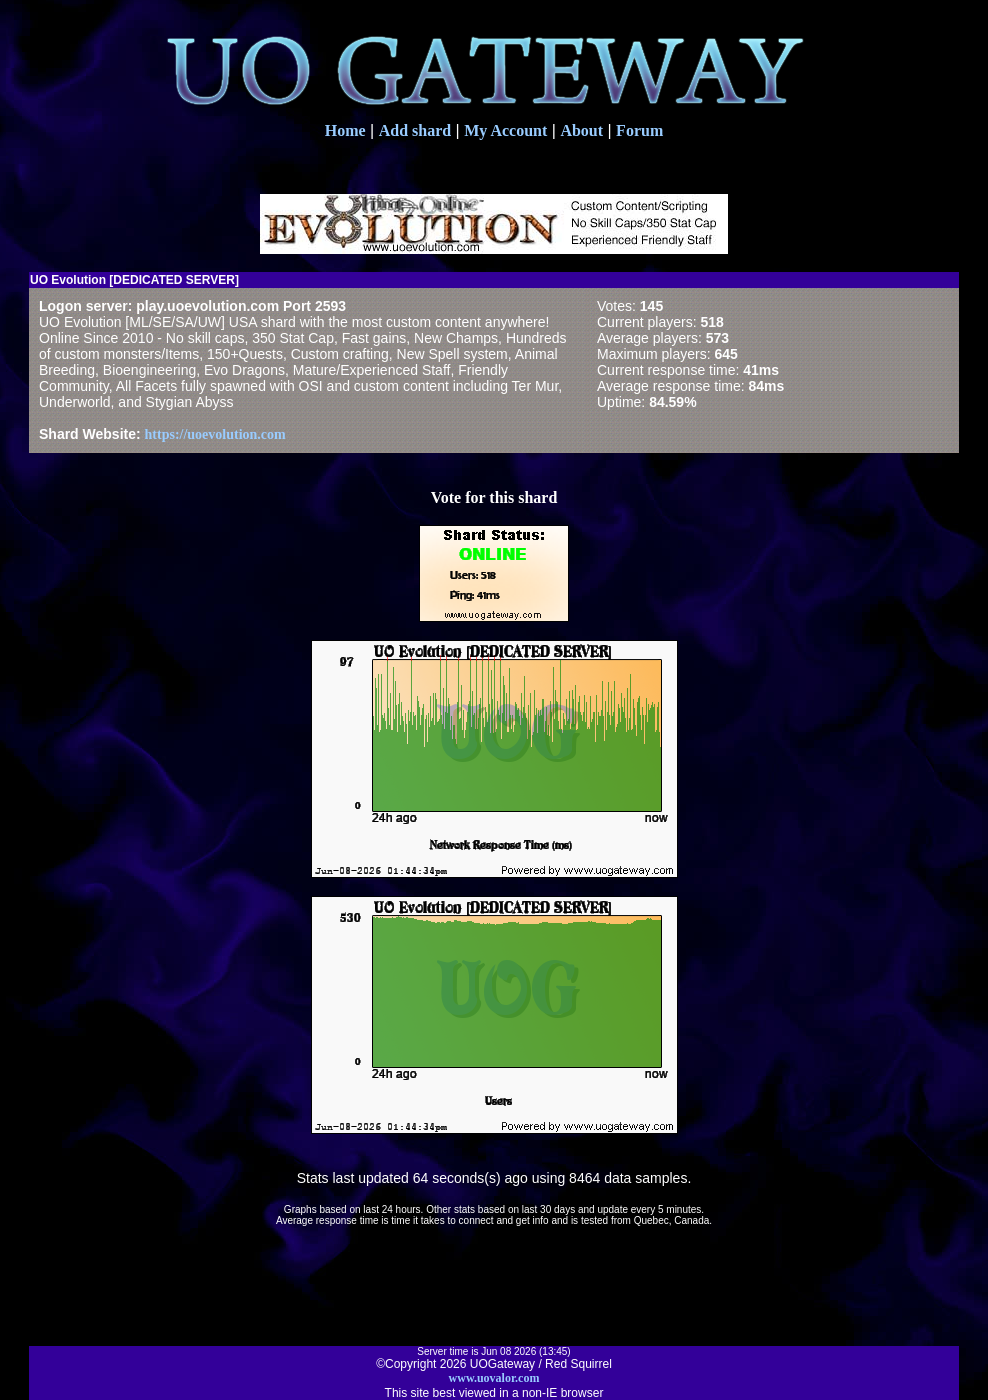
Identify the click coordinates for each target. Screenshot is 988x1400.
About (581, 130)
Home (345, 130)
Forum (639, 130)
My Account (505, 130)
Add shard (415, 130)
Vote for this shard (494, 497)
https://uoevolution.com (215, 434)
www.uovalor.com (494, 1378)
